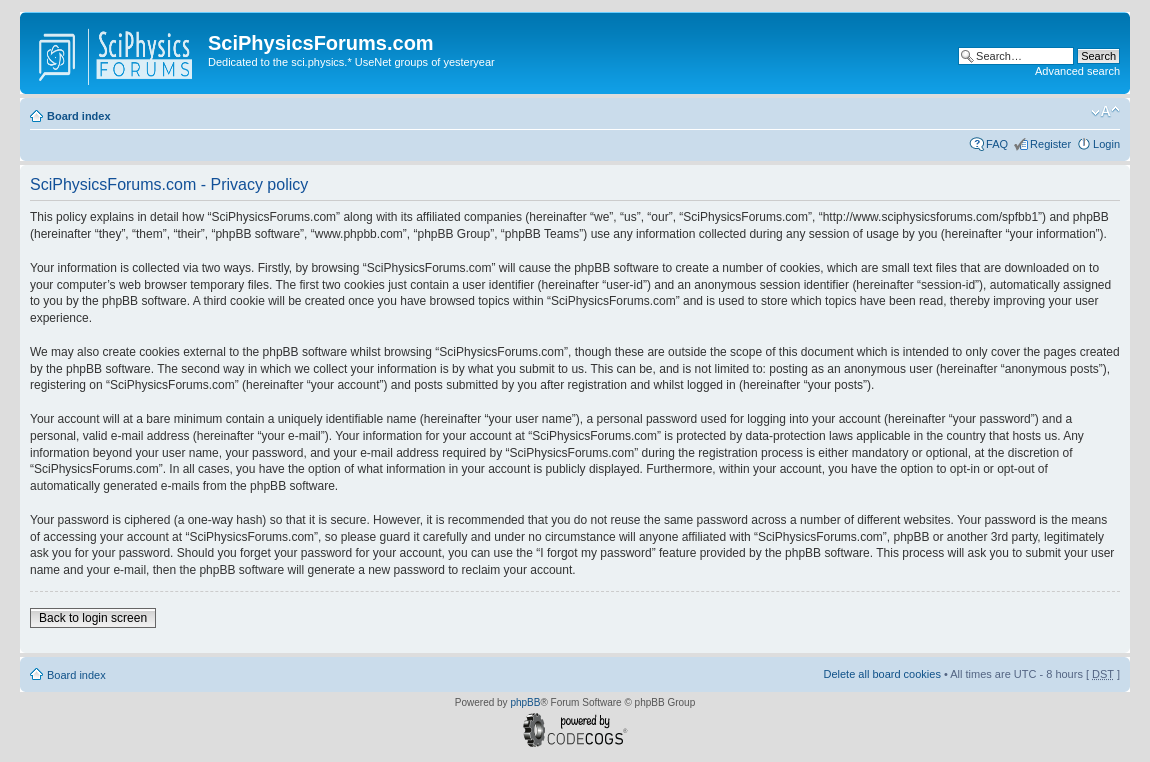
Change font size (1105, 112)
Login (1106, 144)
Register (1050, 144)
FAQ (997, 144)
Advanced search (1077, 71)
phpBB (525, 702)
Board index (79, 116)
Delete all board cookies (881, 674)
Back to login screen (93, 618)
